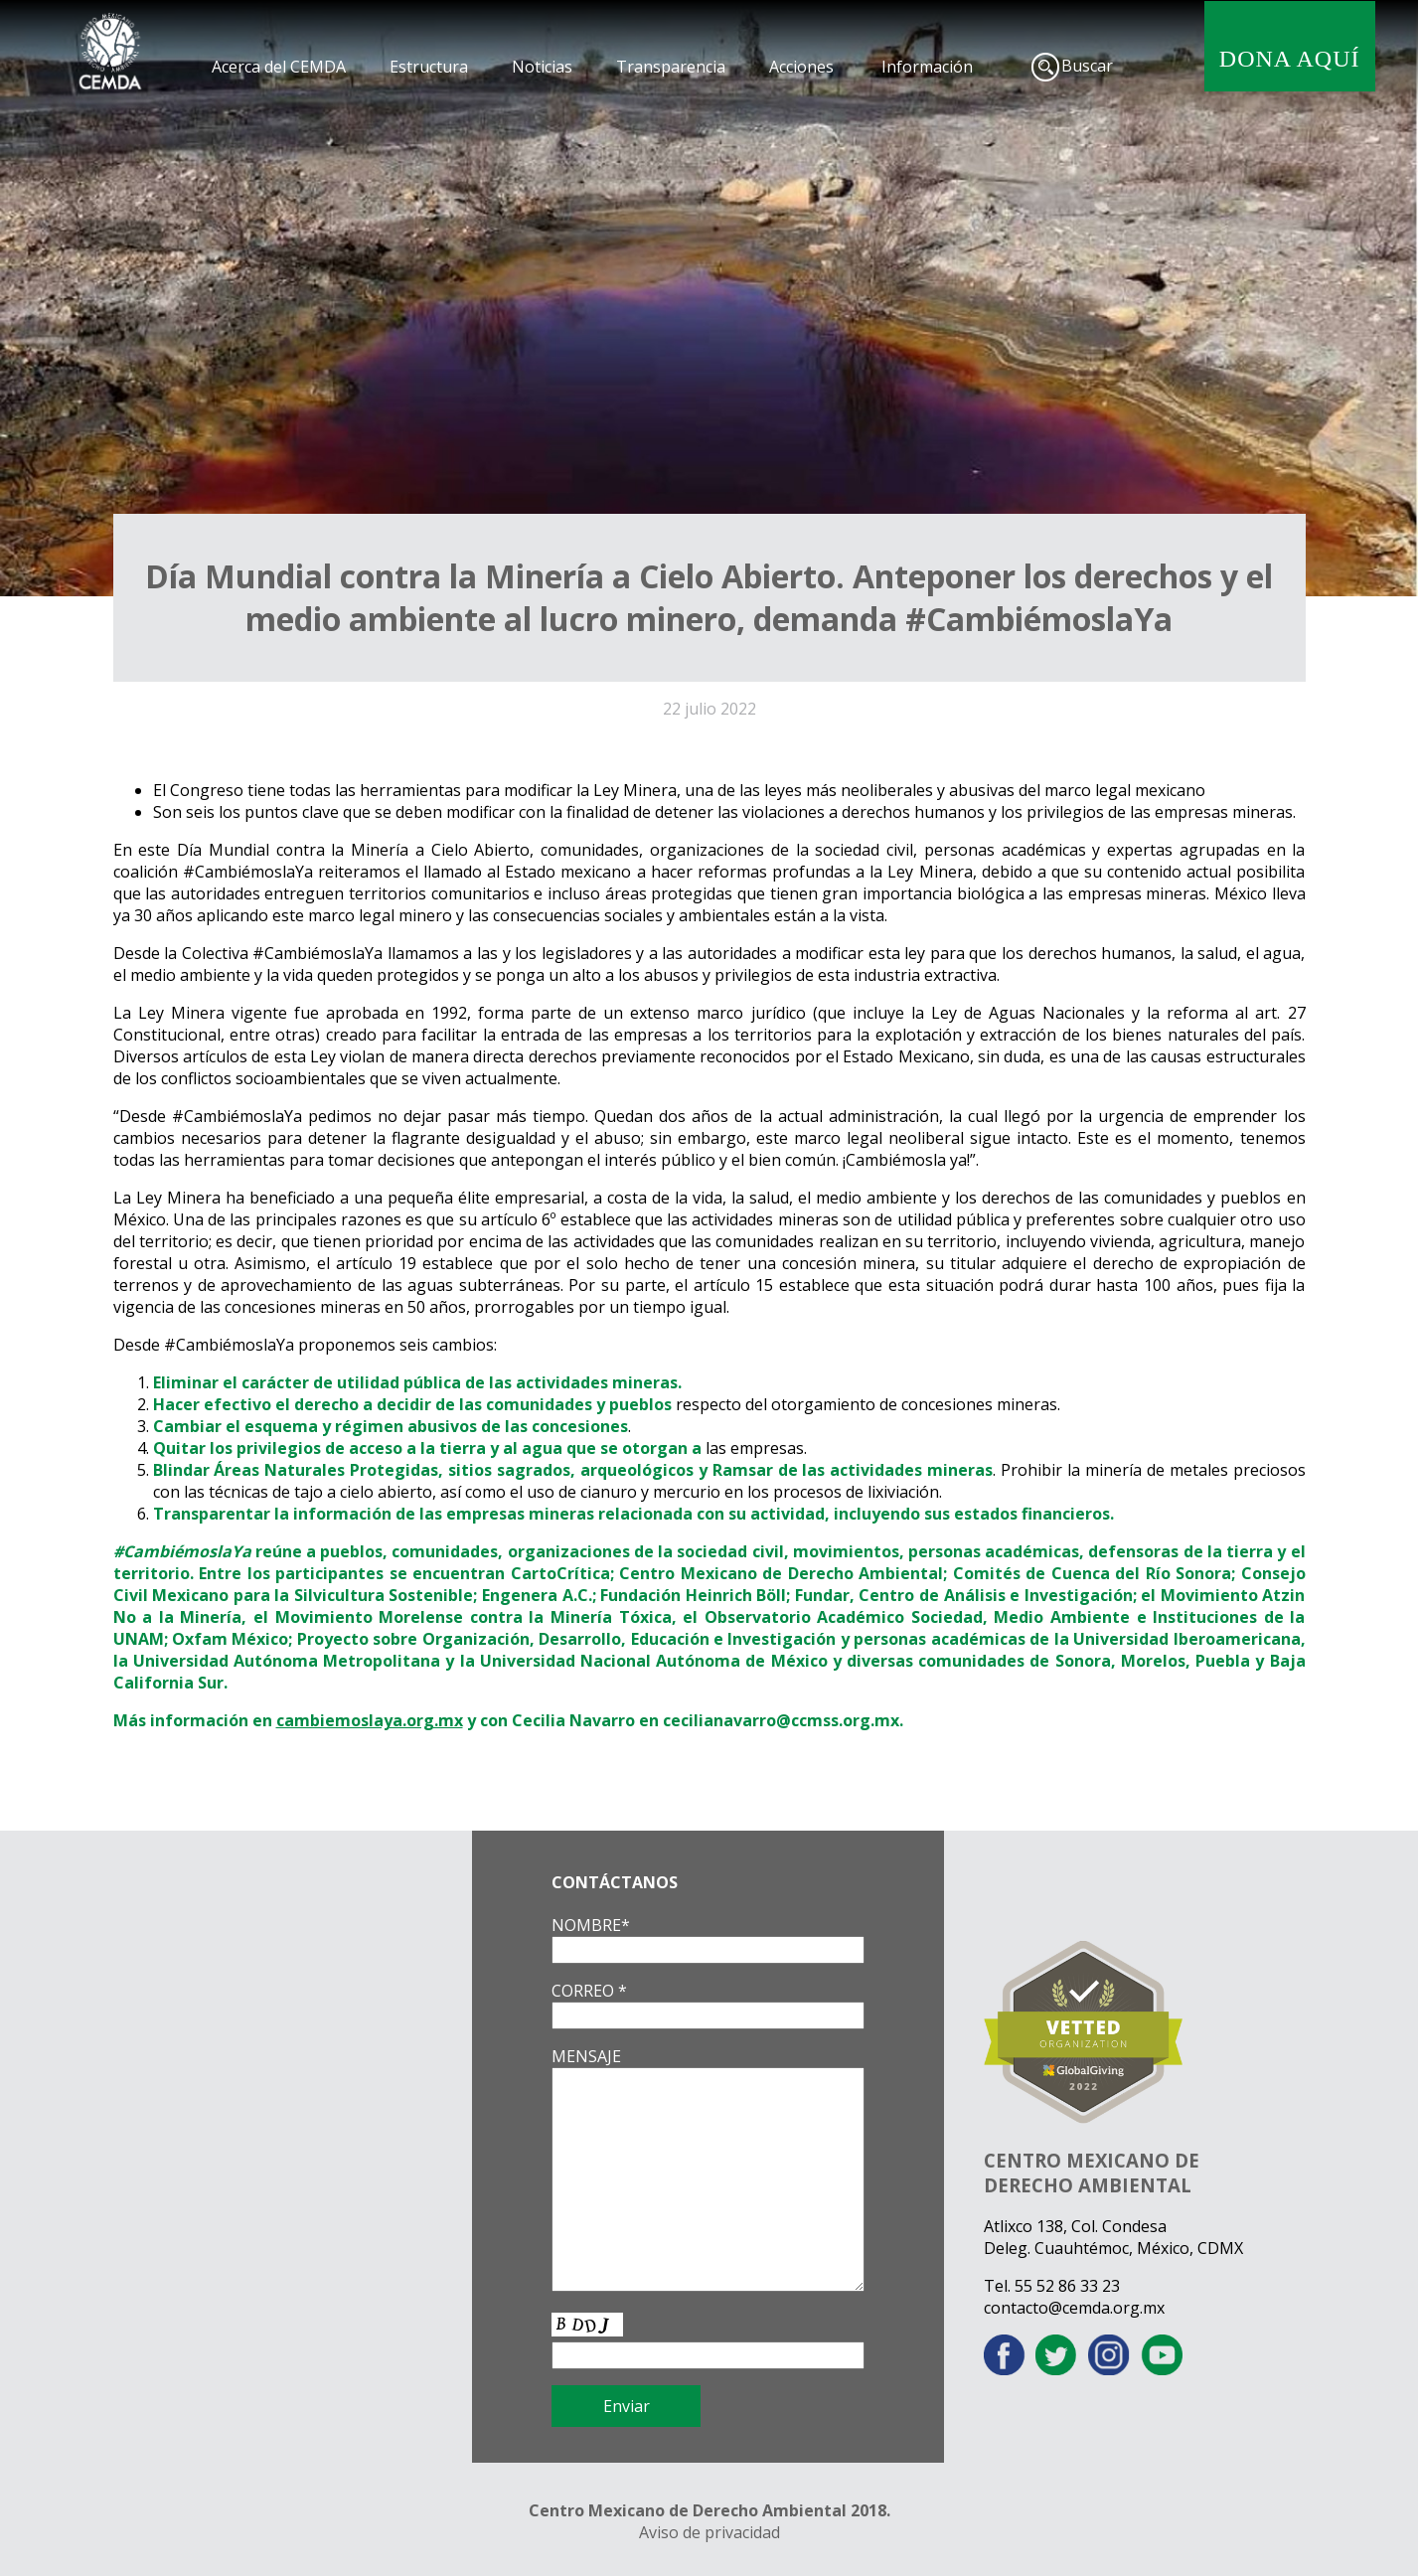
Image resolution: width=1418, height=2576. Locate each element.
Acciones (801, 67)
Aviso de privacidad (709, 2532)
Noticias (542, 67)
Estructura (429, 67)
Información (927, 67)
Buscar (1087, 66)
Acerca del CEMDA (279, 67)
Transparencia (670, 67)
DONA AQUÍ (1289, 59)
